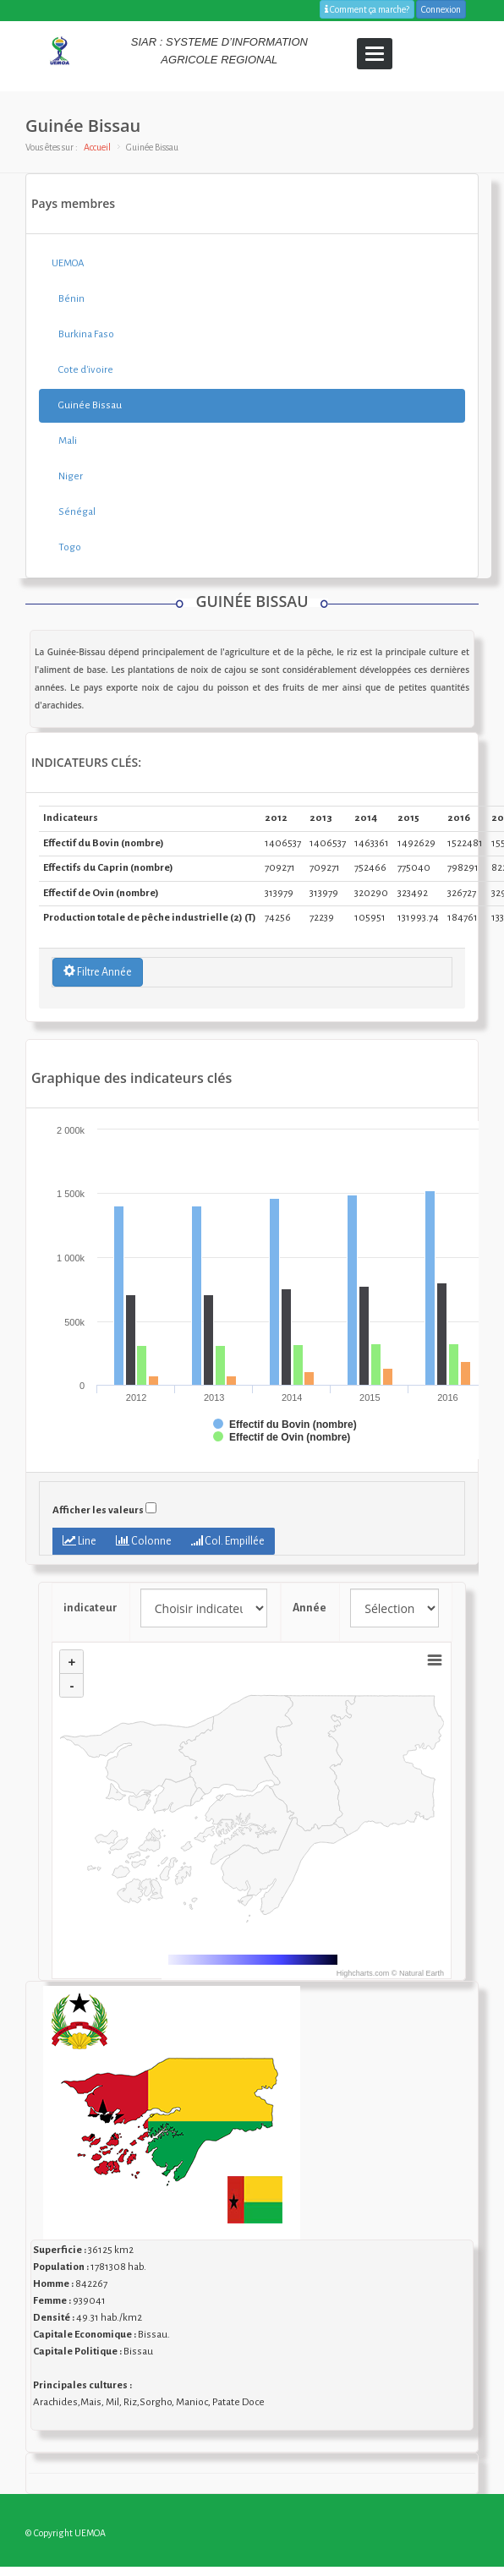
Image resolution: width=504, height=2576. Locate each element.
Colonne (144, 1540)
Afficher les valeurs (98, 1510)
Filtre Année (97, 971)
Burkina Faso (83, 334)
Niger (67, 476)
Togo (66, 547)
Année (310, 1608)
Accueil (97, 147)
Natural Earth (421, 1973)
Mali (64, 440)
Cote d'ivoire (82, 369)
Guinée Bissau (87, 405)
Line (79, 1540)
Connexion (441, 9)
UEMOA (68, 263)
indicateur (90, 1608)
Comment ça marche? (367, 9)
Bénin (68, 298)
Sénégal (74, 511)
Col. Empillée (228, 1540)
